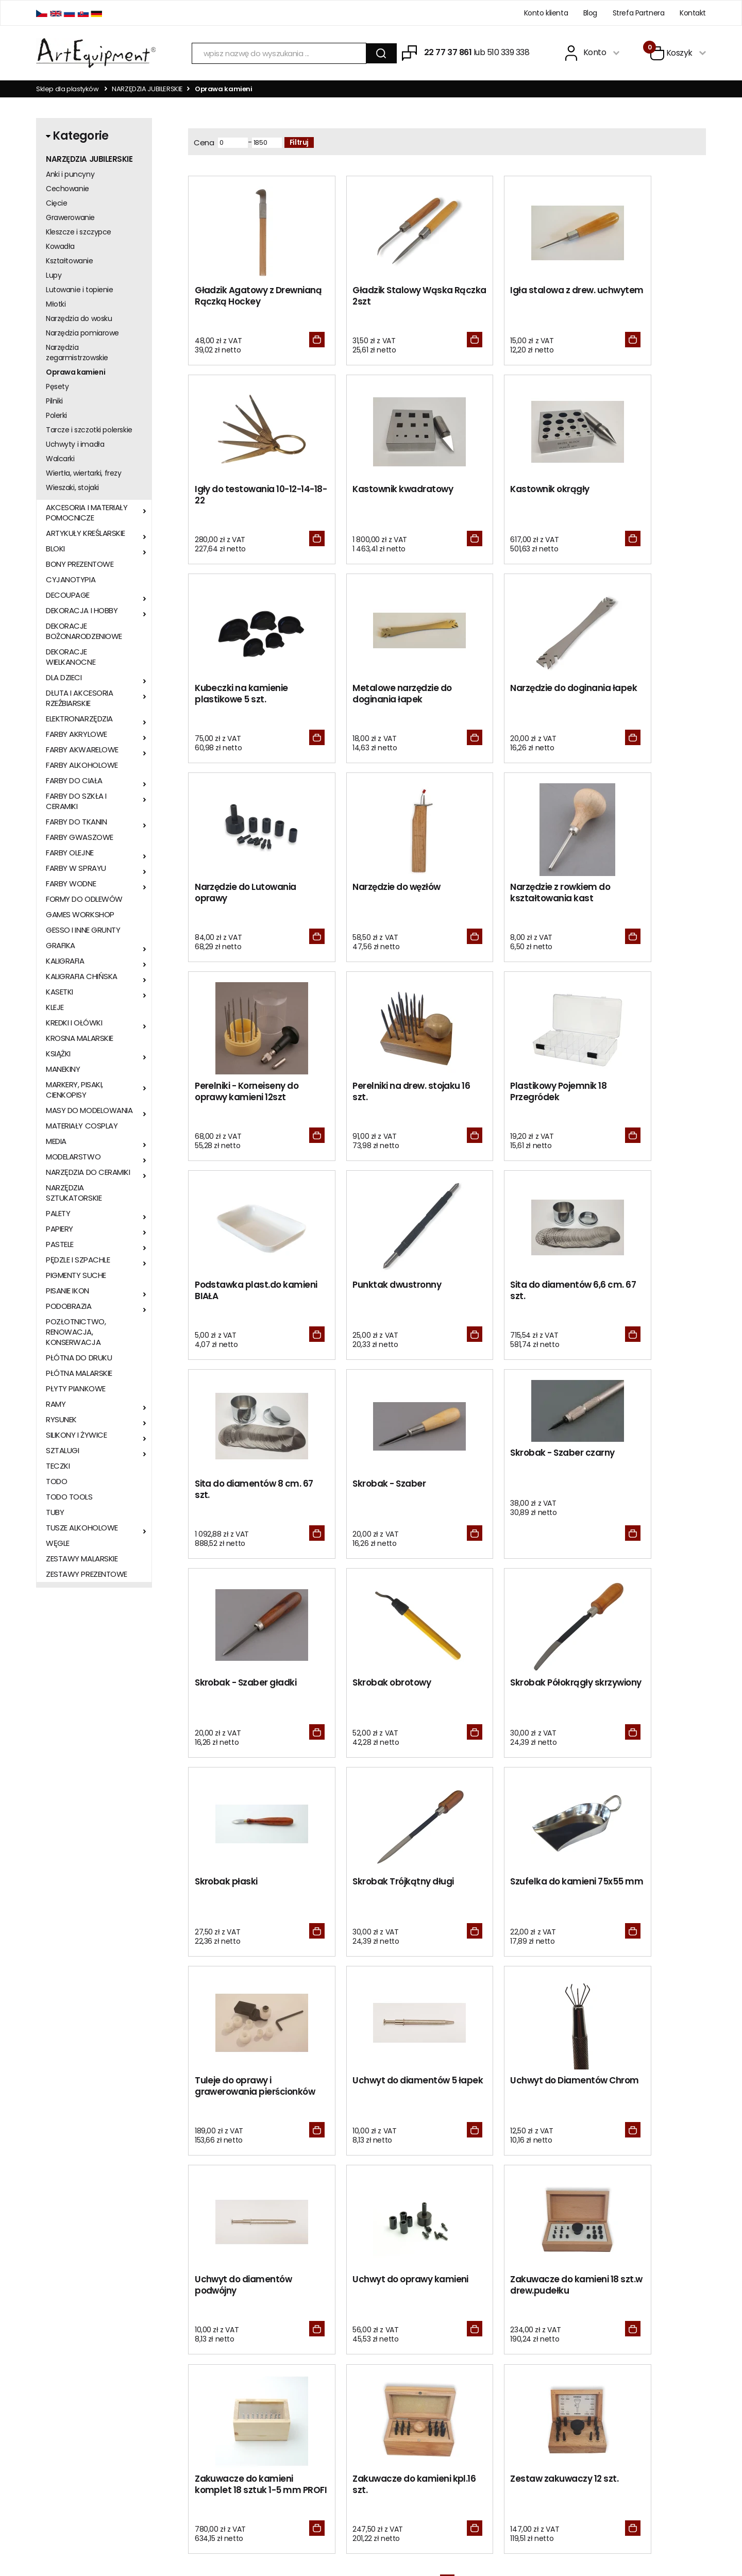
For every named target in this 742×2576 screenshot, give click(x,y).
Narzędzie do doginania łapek (245, 696)
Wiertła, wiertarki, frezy (84, 473)
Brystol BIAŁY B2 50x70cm (329, 2196)
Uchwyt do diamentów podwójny (507, 1695)
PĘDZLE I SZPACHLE (78, 1260)
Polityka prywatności (204, 2436)
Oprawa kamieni (75, 372)
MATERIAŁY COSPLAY (81, 1126)
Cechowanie (67, 188)
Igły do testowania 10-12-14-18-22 (644, 296)
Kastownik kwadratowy (245, 490)
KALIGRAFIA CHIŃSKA (81, 976)
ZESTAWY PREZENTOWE (86, 1574)
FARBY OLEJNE (70, 853)
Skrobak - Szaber (627, 1090)
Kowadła (60, 246)
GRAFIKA (60, 945)
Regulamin (188, 2392)
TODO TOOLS (69, 1497)
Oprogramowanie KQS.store (571, 2533)
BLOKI (55, 549)
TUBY (55, 1512)
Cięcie (56, 203)
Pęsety (57, 386)
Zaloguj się (467, 2378)
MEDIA (56, 1141)
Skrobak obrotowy (498, 1290)
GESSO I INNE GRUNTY (83, 930)
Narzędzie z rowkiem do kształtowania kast (641, 696)
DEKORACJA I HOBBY (81, 610)
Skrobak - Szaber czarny (247, 1259)
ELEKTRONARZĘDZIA (79, 719)
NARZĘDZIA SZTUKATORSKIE (74, 1193)
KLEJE (55, 1007)
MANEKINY (63, 1069)
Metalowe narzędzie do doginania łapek (640, 496)
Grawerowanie (70, 217)
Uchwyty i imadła (75, 444)
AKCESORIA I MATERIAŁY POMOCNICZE (87, 512)
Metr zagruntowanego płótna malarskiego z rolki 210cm (245, 2212)
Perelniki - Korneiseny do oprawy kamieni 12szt (246, 895)
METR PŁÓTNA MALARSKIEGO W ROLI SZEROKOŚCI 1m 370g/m (666, 2207)
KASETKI (59, 992)
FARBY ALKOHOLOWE (82, 765)
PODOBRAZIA (69, 1306)
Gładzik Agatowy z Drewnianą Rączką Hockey (235, 301)
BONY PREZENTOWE (79, 564)
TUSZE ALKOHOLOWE (82, 1528)
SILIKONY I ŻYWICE (76, 1435)
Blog (590, 13)
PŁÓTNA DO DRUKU (79, 1358)
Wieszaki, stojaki (72, 487)
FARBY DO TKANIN (76, 822)
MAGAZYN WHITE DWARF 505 (413, 2196)
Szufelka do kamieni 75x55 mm (502, 1495)
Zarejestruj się (473, 2392)
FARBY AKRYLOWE (76, 734)
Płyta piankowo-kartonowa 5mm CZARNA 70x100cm (160, 2207)
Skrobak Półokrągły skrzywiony (632, 1295)
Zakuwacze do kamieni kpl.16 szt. (508, 1895)
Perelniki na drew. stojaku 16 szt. (381, 895)
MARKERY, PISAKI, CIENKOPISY (74, 1090)
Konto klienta (546, 13)
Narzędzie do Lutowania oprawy (378, 696)
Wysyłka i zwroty (197, 2421)
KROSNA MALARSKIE (79, 1038)
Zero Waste (329, 2392)
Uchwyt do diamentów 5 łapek (247, 1695)
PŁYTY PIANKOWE (76, 1389)
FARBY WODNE (71, 884)
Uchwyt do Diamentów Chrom (375, 1695)
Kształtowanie (69, 261)
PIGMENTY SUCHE (76, 1275)
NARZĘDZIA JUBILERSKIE (147, 89)
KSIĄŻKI (58, 1054)
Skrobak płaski (226, 1490)
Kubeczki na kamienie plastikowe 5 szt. (505, 496)
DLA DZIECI (64, 677)
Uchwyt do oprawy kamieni (631, 1695)
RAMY (55, 1404)
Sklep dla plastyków (67, 89)
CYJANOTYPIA (70, 580)
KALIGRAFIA (65, 961)
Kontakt (693, 13)
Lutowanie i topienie (79, 289)
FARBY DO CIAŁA (74, 781)
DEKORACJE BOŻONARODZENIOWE (84, 631)
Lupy (53, 275)
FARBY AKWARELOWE (82, 750)
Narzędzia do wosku (79, 318)
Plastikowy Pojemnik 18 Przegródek (507, 895)
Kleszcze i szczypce (78, 232)
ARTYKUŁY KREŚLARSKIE (85, 533)
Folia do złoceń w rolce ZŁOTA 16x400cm (76, 2201)
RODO (320, 2378)
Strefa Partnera (639, 13)
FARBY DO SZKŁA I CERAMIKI (76, 801)
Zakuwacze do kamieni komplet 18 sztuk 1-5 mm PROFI (380, 1901)
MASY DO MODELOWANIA (89, 1110)
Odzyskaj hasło (475, 2407)
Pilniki (54, 401)
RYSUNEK (61, 1420)
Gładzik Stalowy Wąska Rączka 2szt (377, 296)
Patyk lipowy (497, 2191)
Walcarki (60, 458)
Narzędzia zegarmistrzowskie (77, 352)
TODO (56, 1481)
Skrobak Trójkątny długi (377, 1490)
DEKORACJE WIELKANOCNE (70, 657)
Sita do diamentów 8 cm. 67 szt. (512, 1095)
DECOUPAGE (68, 595)
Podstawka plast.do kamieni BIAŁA (634, 895)
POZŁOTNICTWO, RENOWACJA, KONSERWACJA (76, 1332)
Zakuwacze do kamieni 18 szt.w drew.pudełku (244, 1895)
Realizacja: (666, 2533)
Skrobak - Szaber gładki (378, 1290)
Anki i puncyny (70, 174)
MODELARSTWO (73, 1157)
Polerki (56, 415)
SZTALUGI (62, 1450)
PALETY (58, 1213)
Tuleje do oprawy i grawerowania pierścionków (629, 1501)
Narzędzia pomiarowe (82, 333)
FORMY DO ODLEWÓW (84, 899)
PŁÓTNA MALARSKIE (79, 1373)
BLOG (319, 2407)
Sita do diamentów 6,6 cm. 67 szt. (375, 1095)
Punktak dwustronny (239, 1090)
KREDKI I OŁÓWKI (74, 1023)
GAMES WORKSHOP (80, 915)
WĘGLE (58, 1543)
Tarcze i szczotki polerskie (89, 430)
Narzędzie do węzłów (503, 690)
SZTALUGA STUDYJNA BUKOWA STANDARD (581, 2207)
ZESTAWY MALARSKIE (81, 1559)
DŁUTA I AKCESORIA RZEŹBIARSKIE (79, 698)
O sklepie (185, 2378)
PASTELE (60, 1244)
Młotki (55, 304)
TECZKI (58, 1466)
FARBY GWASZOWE (79, 837)
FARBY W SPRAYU (76, 868)
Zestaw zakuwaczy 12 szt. (645, 1890)
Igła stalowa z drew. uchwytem (501, 296)
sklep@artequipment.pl (75, 2405)
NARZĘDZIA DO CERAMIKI (88, 1172)
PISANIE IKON (67, 1291)
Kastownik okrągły (366, 490)
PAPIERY (59, 1229)
